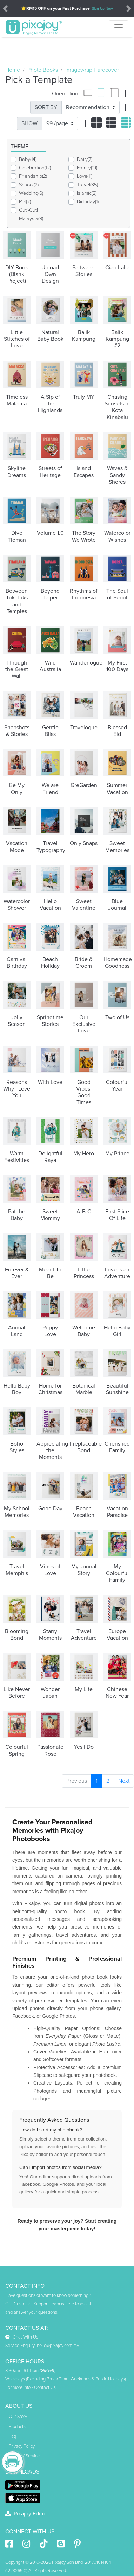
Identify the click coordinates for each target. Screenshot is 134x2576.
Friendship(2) (33, 176)
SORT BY (46, 107)
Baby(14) (27, 159)
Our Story (18, 2416)
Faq (12, 2436)
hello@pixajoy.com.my (58, 2345)
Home (12, 69)
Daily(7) (84, 159)
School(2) (29, 185)
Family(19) (87, 168)
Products (17, 2426)
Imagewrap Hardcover (92, 69)
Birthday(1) (88, 202)
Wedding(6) (31, 193)
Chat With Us (21, 2337)
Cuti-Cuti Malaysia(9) (31, 214)
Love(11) (84, 176)
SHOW (29, 123)
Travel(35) (87, 185)
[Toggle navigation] (118, 27)
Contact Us (45, 2387)
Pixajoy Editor (26, 2513)
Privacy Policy (22, 2446)
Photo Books (42, 69)
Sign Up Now (102, 8)
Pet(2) (25, 202)
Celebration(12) (35, 168)
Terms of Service (24, 2456)
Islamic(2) (86, 193)
